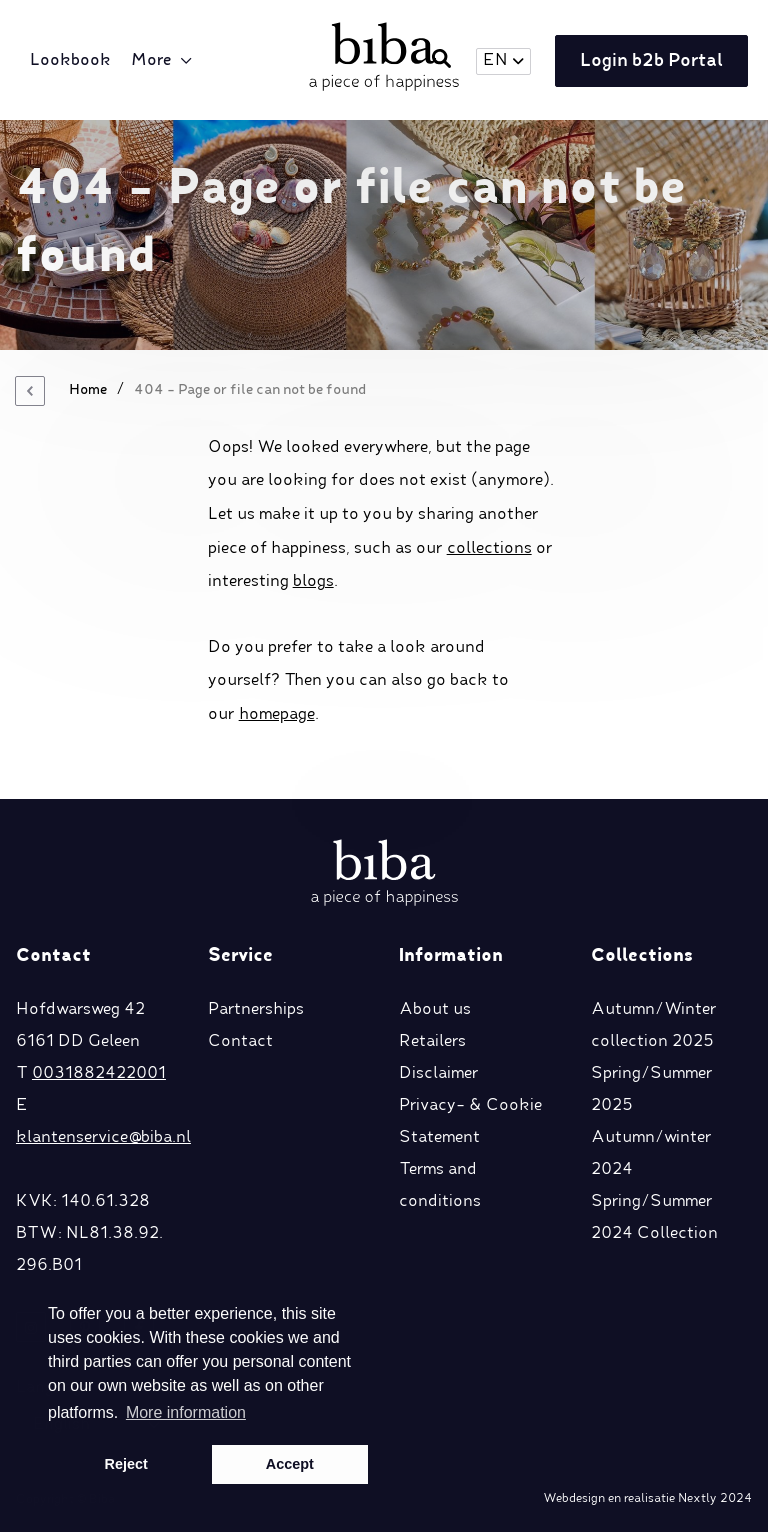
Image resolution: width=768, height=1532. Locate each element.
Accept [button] (290, 1464)
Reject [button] (126, 1464)
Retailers (432, 1042)
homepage (277, 715)
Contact (240, 1042)
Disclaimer (439, 1074)
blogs (313, 582)
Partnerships (256, 1010)
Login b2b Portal (651, 61)
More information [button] (186, 1412)
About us (435, 1010)
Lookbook (70, 61)
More (151, 61)
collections (489, 549)
